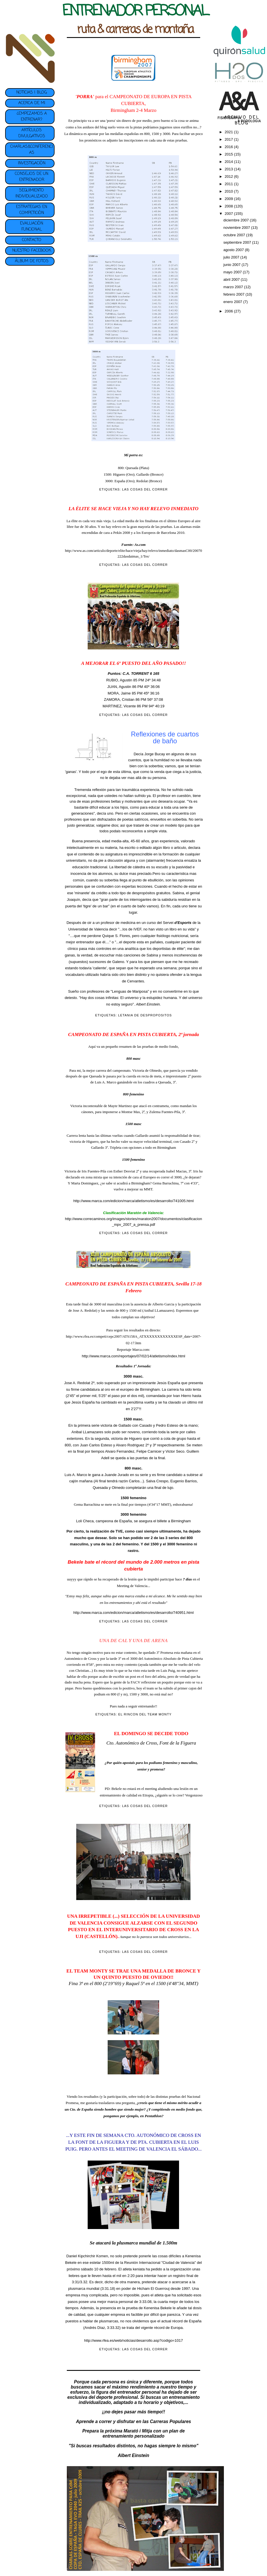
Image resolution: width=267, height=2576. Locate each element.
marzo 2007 (233, 287)
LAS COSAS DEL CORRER (145, 489)
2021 (229, 132)
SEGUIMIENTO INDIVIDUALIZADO (31, 193)
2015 (229, 154)
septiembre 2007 (237, 242)
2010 (229, 191)
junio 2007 (232, 265)
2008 (229, 206)
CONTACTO (31, 240)
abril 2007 (232, 279)
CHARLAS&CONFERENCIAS (31, 150)
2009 (229, 199)
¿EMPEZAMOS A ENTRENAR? (32, 117)
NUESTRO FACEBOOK (31, 251)
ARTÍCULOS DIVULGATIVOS (31, 133)
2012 (229, 176)
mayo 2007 (233, 272)
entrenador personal (138, 2392)
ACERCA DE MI (31, 103)
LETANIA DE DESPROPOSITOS (145, 1015)
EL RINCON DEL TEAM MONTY (145, 1714)
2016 (229, 147)
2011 (229, 184)
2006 (229, 311)
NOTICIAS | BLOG (31, 93)
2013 (229, 169)
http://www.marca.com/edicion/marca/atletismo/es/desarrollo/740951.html (133, 1612)
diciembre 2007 (236, 220)
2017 (229, 139)
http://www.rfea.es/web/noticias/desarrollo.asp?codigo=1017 (133, 2340)
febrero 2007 (234, 294)
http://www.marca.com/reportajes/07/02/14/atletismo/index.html (133, 1356)
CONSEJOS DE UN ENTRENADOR (31, 177)
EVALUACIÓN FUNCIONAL (31, 227)
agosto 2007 (234, 250)
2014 (229, 162)
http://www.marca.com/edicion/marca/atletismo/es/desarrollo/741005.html (133, 1201)
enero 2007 (233, 302)
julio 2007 (231, 257)
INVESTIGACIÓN (31, 163)
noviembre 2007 (237, 227)
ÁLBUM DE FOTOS (32, 261)
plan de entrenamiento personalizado (144, 2433)
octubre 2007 (234, 235)
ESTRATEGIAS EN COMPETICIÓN (31, 210)
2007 (229, 213)
